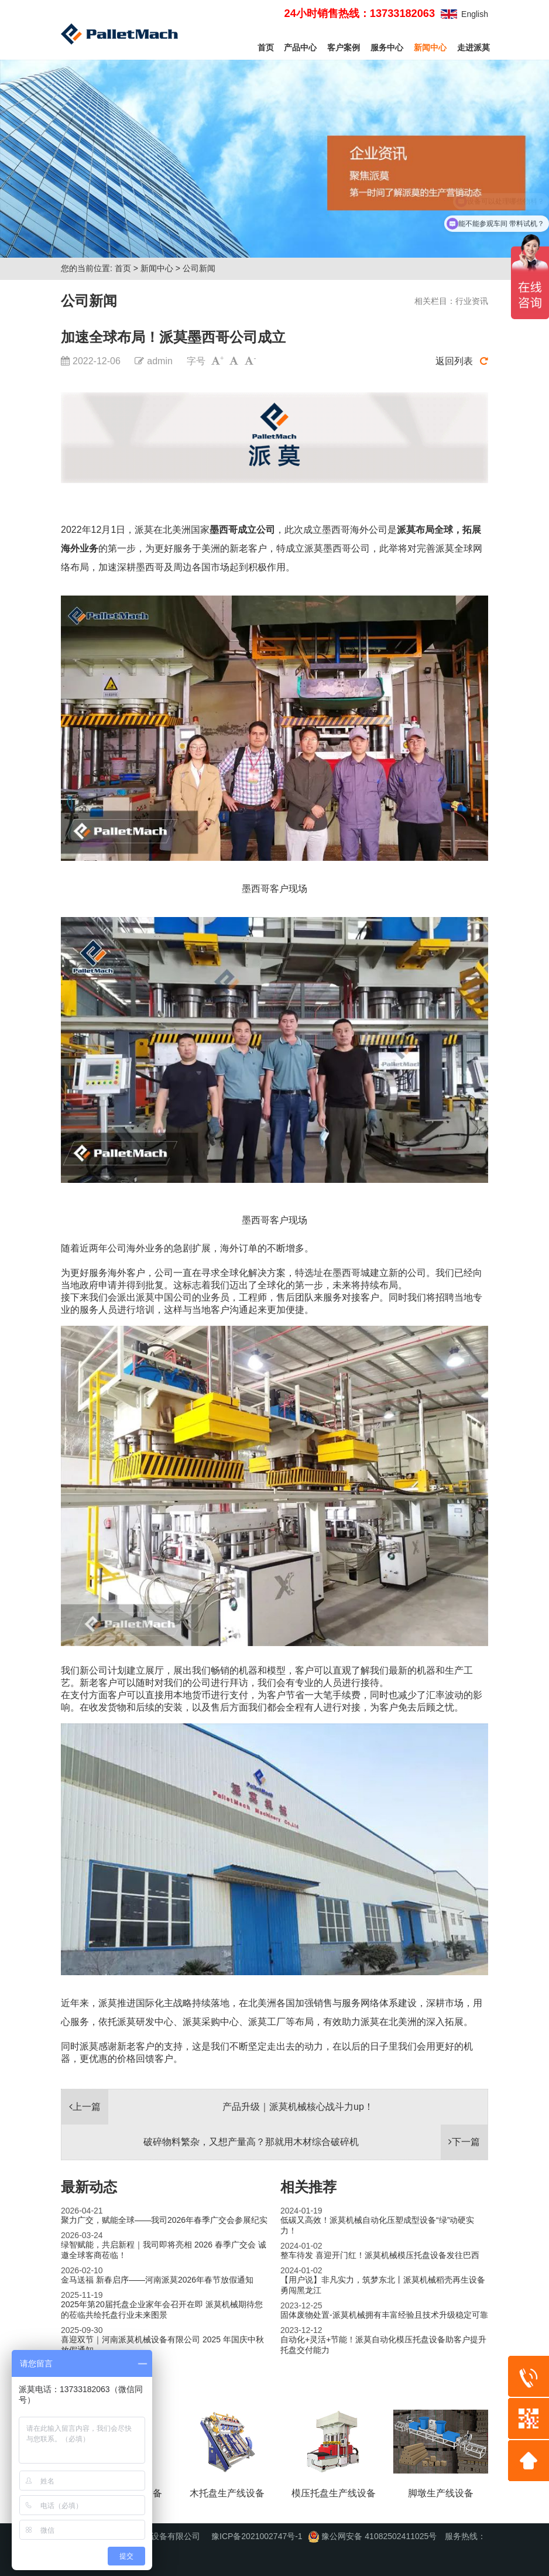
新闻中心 (430, 47)
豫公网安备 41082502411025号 (372, 2536)
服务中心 (386, 47)
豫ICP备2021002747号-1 (257, 2536)
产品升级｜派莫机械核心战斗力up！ (297, 2107)
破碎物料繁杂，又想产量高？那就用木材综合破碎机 (251, 2142)
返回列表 (461, 361)
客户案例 (343, 47)
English (474, 14)
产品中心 (300, 47)
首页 (266, 47)
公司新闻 (199, 268)
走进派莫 (473, 47)
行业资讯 (471, 301)
